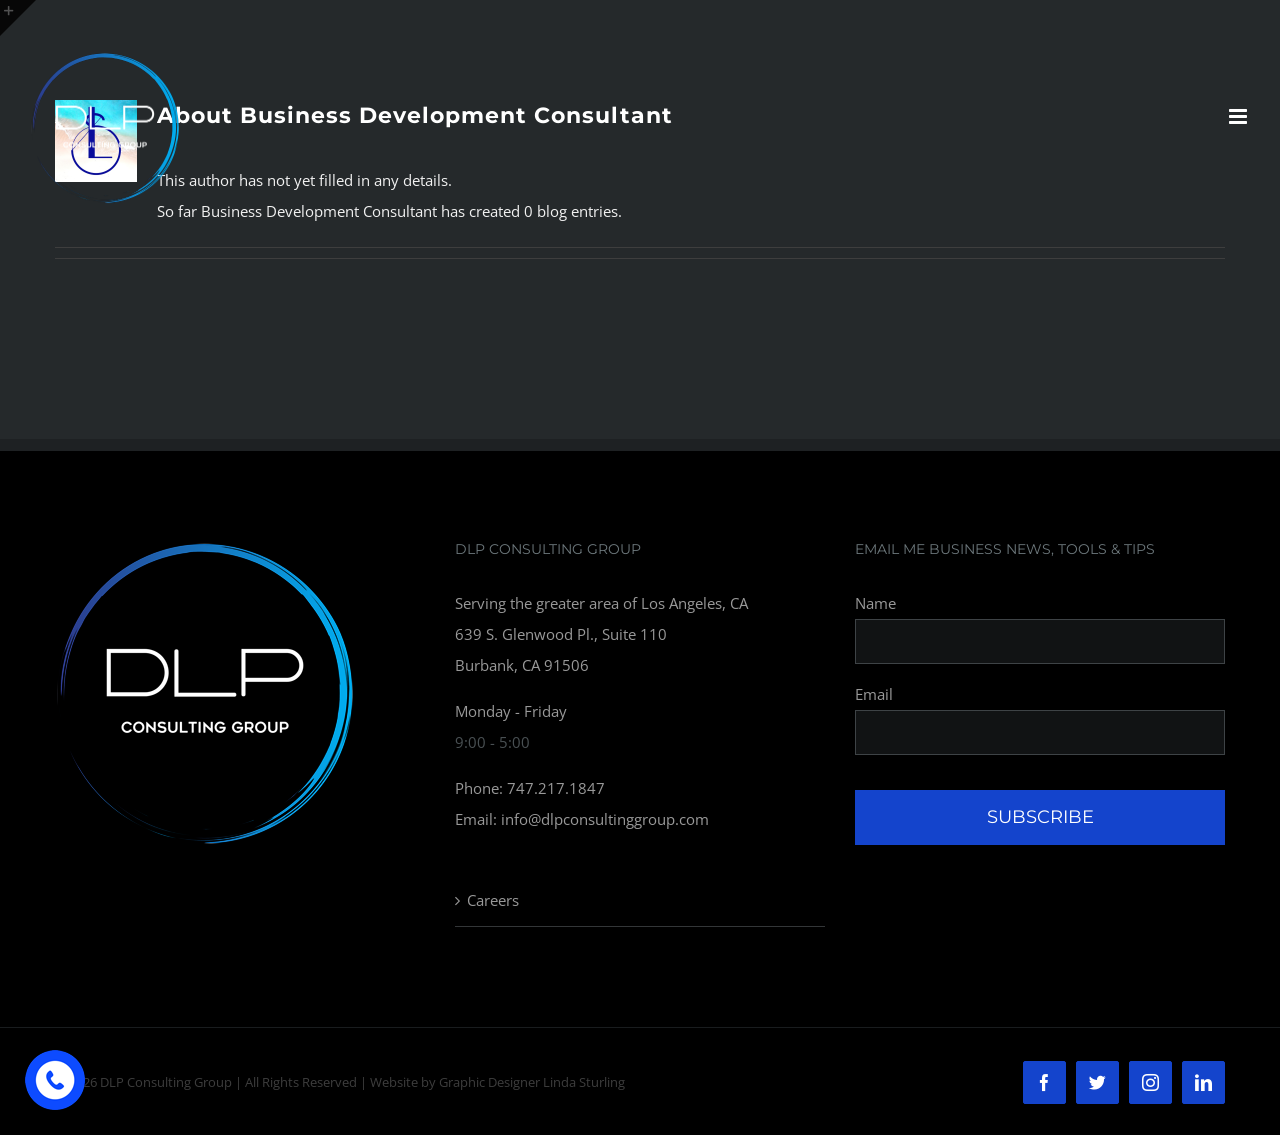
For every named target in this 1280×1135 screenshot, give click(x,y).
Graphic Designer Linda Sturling (532, 1082)
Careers (493, 900)
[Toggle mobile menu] (1239, 116)
